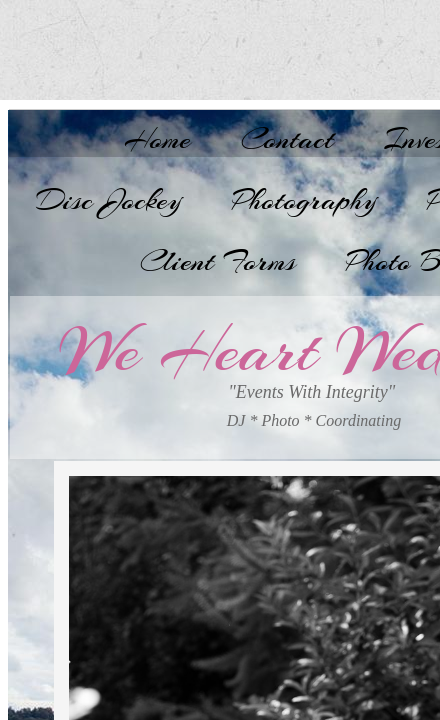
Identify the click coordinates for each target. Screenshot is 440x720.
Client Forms (218, 261)
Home (157, 139)
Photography (304, 200)
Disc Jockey (109, 200)
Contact (287, 139)
